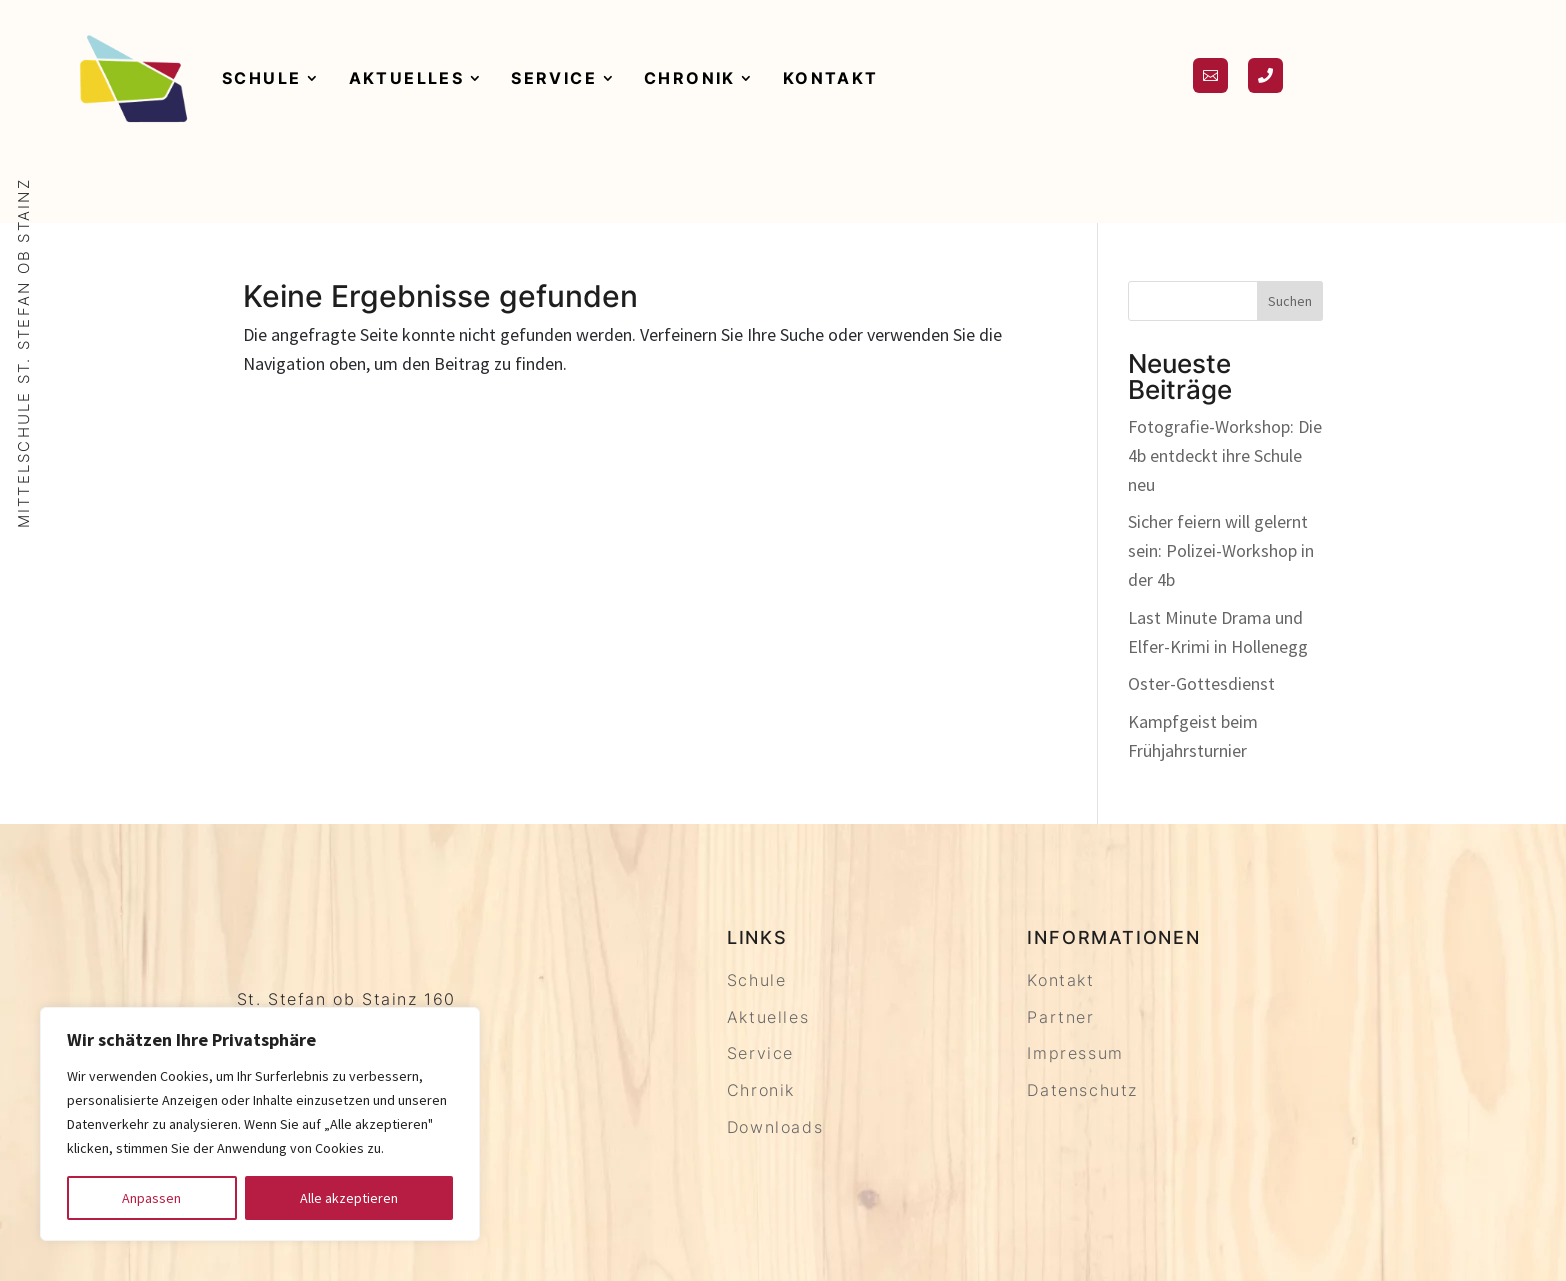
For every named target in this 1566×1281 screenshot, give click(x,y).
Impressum (1075, 1053)
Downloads (775, 1127)
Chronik (690, 78)
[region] (260, 1124)
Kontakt (831, 78)
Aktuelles (407, 78)
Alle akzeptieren (349, 1198)
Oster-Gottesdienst (1201, 683)
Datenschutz (1082, 1090)
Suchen (1290, 301)
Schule (261, 78)
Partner (1060, 1017)
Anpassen (151, 1198)
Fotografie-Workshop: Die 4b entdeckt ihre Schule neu (1225, 455)
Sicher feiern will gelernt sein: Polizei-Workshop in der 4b (1221, 550)
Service (554, 78)
